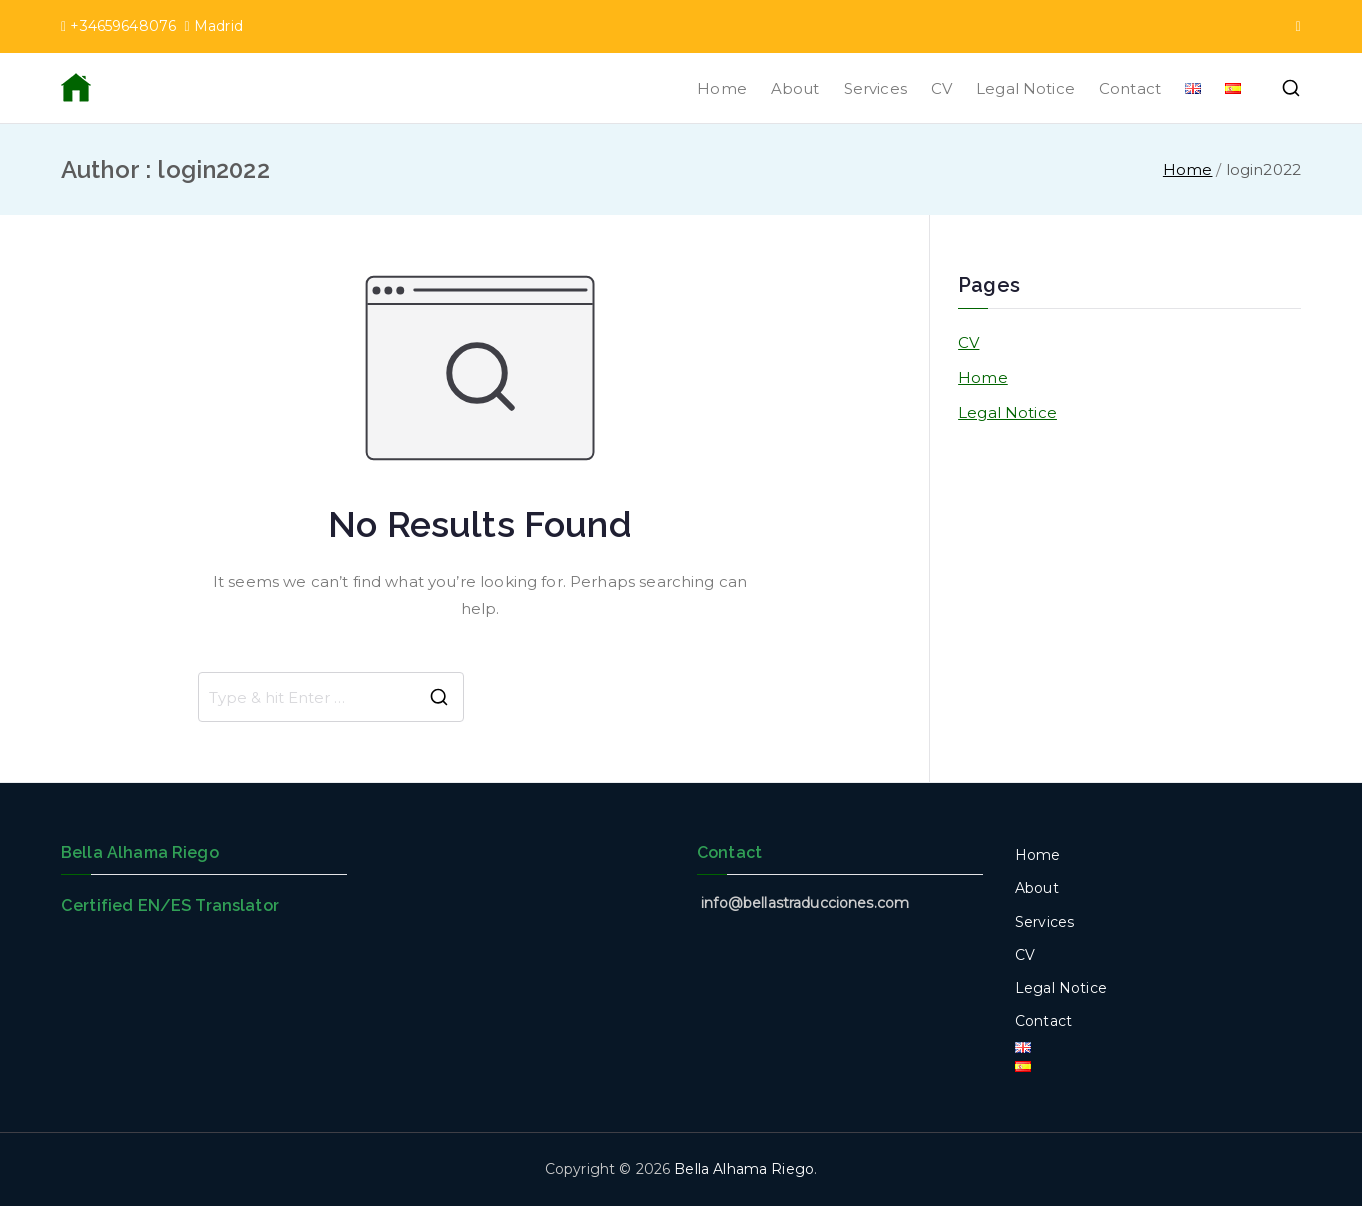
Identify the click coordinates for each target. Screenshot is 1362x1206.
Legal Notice (1025, 88)
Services (875, 88)
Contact (1130, 88)
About (795, 88)
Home (722, 88)
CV (941, 88)
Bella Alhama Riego (744, 1169)
